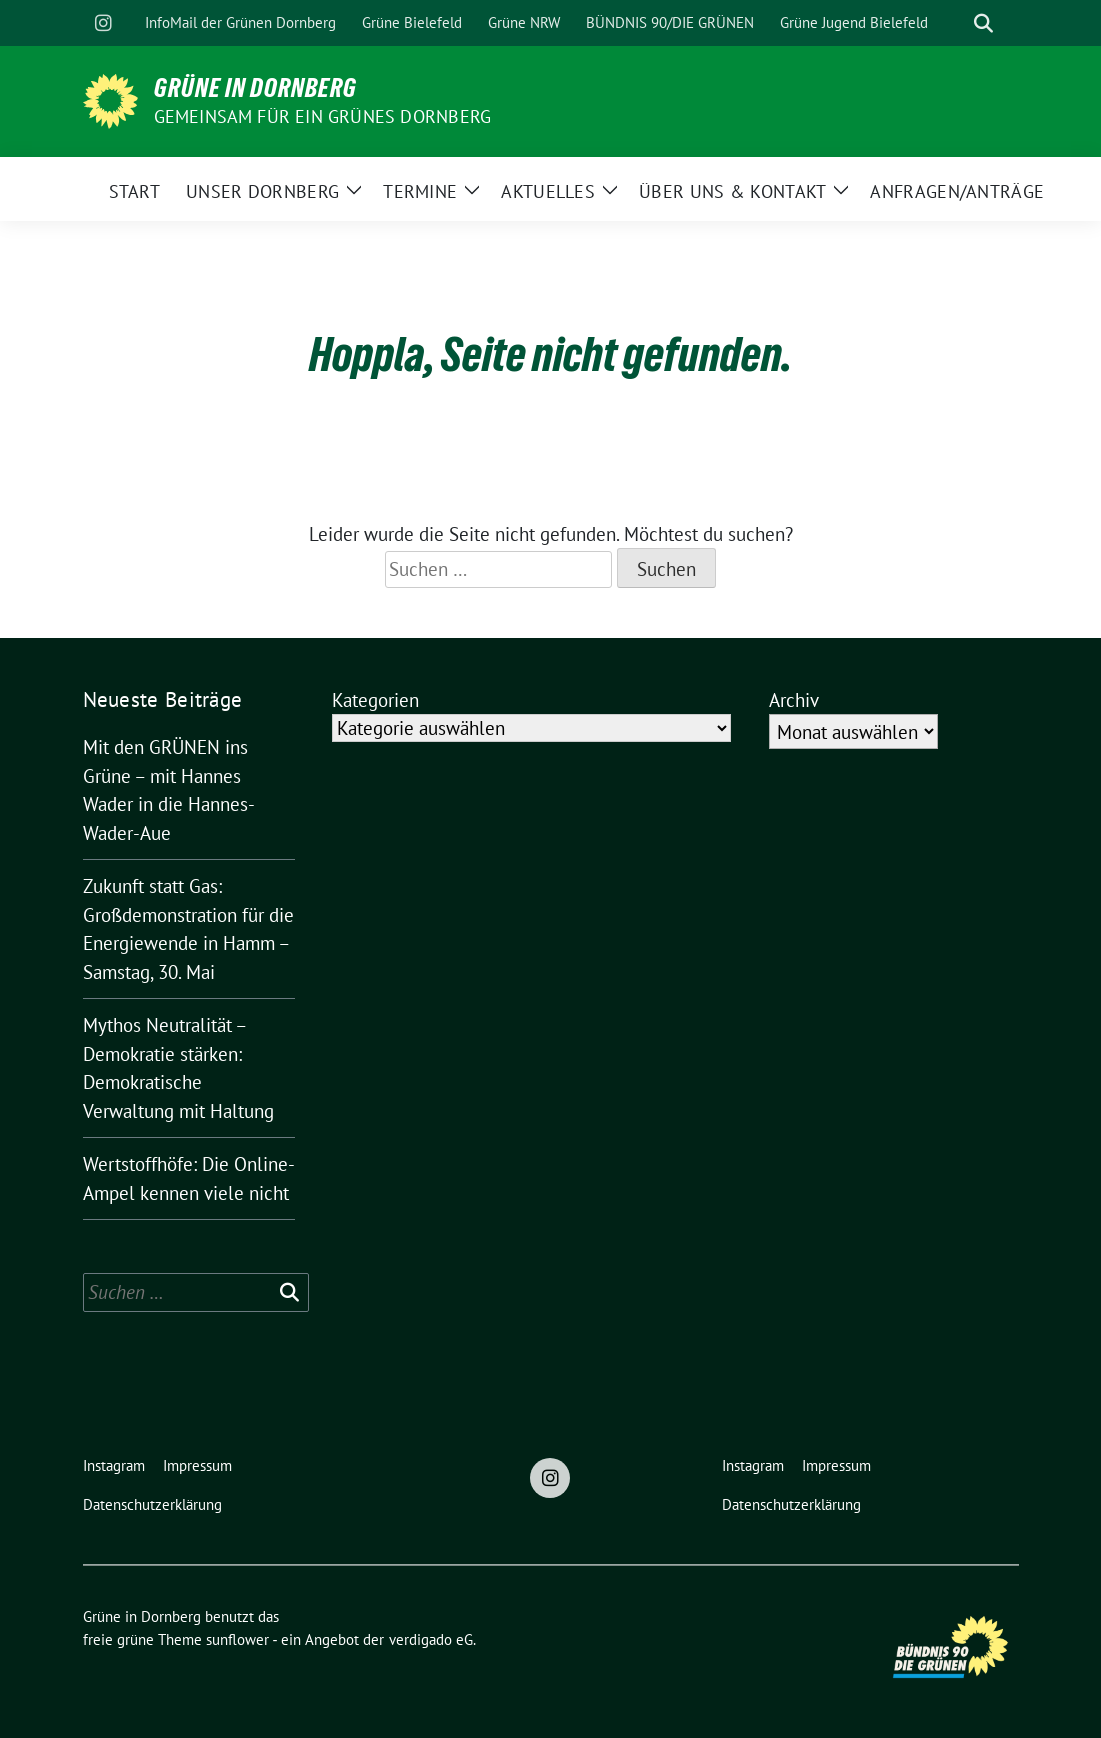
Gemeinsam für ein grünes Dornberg (323, 116)
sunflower (237, 1639)
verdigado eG (431, 1639)
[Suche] (955, 23)
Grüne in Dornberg (255, 88)
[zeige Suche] (983, 23)
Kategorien (375, 700)
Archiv (794, 700)
